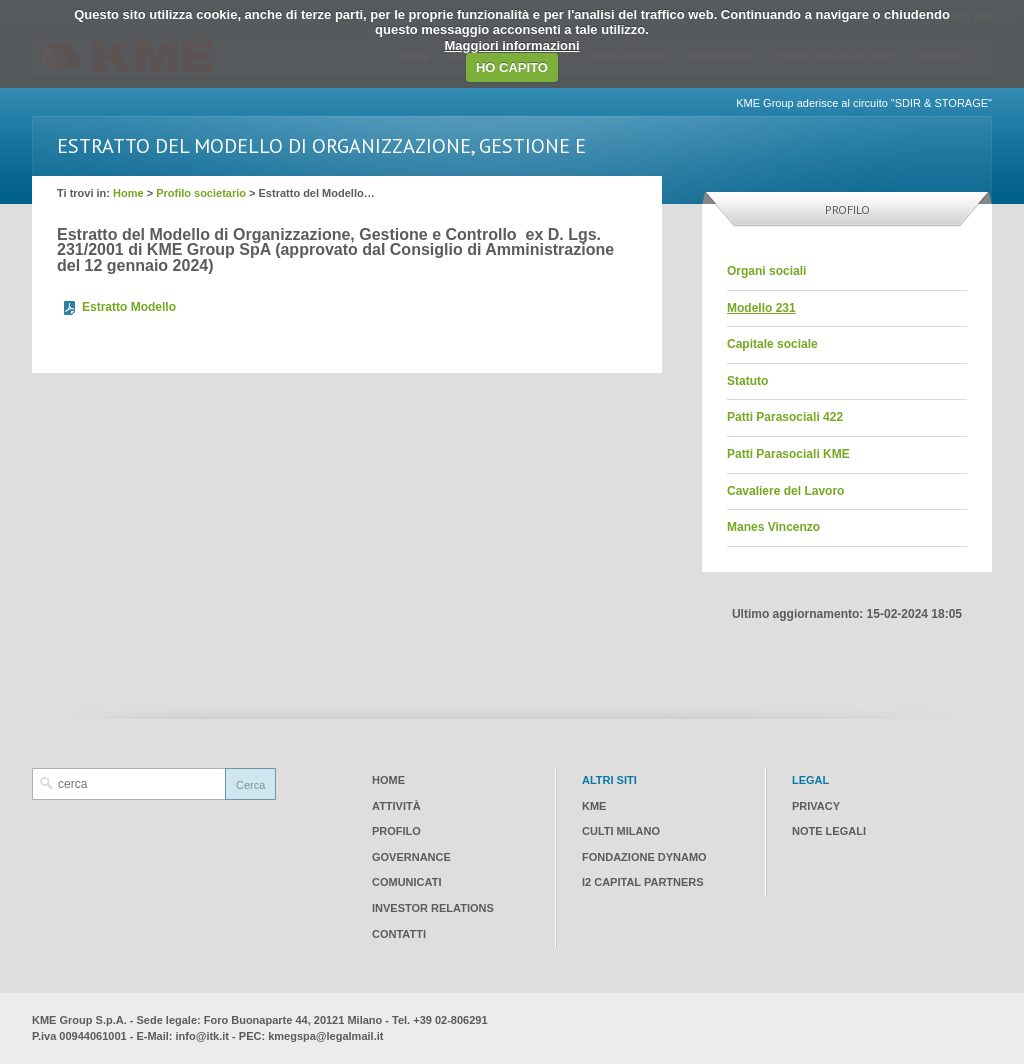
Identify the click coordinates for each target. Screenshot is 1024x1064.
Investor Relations (433, 908)
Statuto (747, 381)
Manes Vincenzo (773, 527)
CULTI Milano (621, 831)
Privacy (816, 806)
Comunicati (406, 882)
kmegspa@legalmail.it (325, 1036)
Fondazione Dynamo (644, 857)
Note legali (829, 831)
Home (128, 193)
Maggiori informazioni (511, 45)
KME (594, 806)
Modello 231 (761, 308)
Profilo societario (201, 193)
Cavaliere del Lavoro (785, 491)
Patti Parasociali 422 (785, 417)
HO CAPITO (512, 67)
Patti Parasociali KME (788, 454)
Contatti (399, 934)
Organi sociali (766, 271)
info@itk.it (203, 1036)
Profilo (396, 831)
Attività (396, 806)
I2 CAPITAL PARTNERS (643, 882)
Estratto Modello (129, 307)
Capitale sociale (772, 344)
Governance (411, 857)
